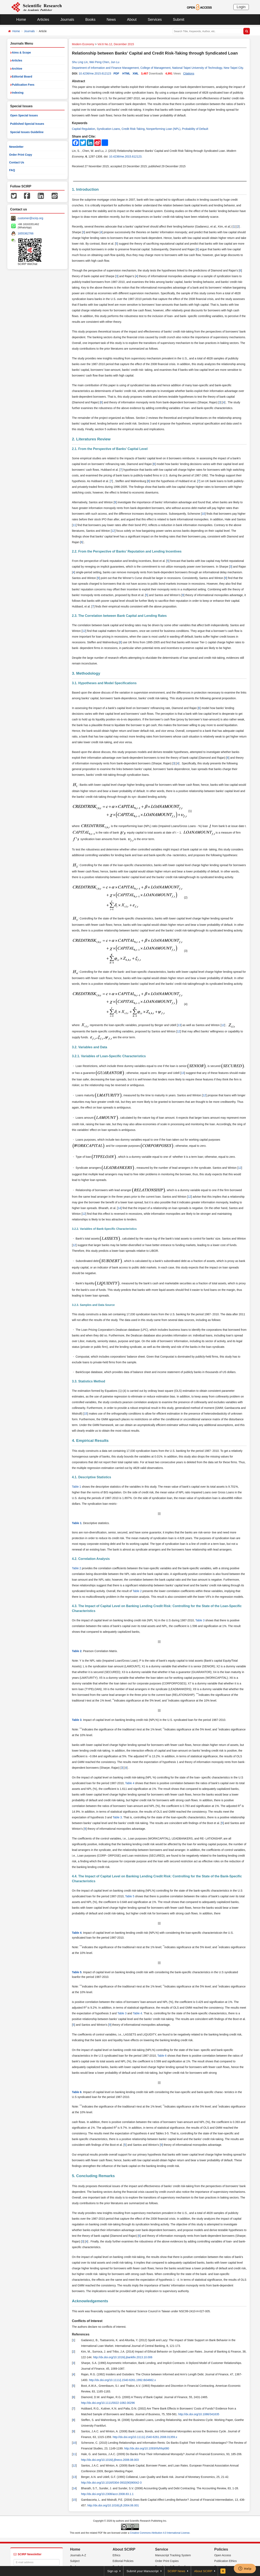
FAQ (12, 170)
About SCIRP (124, 2549)
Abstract (78, 81)
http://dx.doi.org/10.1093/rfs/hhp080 (146, 2448)
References (80, 2334)
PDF (116, 73)
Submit (178, 20)
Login (241, 7)
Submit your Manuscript (143, 2571)
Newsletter (16, 146)
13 (179, 1024)
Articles (43, 20)
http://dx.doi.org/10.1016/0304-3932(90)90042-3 (111, 2482)
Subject (75, 2561)
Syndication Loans (108, 128)
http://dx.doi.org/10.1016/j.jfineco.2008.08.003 (110, 2459)
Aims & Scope (21, 52)
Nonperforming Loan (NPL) (163, 128)
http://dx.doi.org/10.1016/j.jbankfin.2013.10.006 (122, 2357)
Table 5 (129, 1896)
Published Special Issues (27, 123)
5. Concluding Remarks (93, 2176)
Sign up (112, 2571)
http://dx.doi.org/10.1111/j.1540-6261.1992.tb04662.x (122, 2380)
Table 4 (129, 1783)
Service (161, 2549)
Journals (67, 20)
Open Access (222, 2555)
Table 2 (76, 1568)
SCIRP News (176, 2571)
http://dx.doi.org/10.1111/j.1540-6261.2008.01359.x (145, 2437)
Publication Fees (23, 84)
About (131, 20)
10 (203, 513)
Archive (17, 68)
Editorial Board (22, 76)
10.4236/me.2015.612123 (95, 73)
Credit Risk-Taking (133, 128)
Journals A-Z (78, 2555)
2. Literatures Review (91, 439)
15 (85, 1413)
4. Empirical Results (90, 1440)
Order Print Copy (20, 154)
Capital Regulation (83, 128)
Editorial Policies (123, 2561)
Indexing (18, 92)
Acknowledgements (90, 2301)
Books (90, 20)
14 (119, 1208)
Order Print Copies (167, 2561)
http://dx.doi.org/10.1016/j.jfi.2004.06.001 (113, 2505)
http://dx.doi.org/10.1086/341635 (198, 2414)
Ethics (116, 2555)
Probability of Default (195, 128)
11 (74, 525)
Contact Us (16, 162)
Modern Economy (83, 44)
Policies (221, 2549)
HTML (126, 73)
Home (21, 20)
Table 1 (76, 1486)
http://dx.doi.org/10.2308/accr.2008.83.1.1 (107, 2494)
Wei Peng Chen (99, 62)
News (111, 20)
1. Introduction (85, 189)
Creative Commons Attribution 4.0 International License (160, 2532)
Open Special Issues (24, 115)
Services (155, 20)
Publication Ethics (225, 2561)
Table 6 (162, 2055)
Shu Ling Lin (80, 62)
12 (113, 530)
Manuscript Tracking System (173, 2555)
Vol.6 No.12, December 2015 (116, 44)
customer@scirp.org (30, 218)
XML (136, 73)
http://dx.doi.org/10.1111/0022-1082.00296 (108, 2402)
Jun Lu (115, 62)
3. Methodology (86, 673)
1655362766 (26, 233)
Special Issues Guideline (26, 132)
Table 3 (200, 1620)
